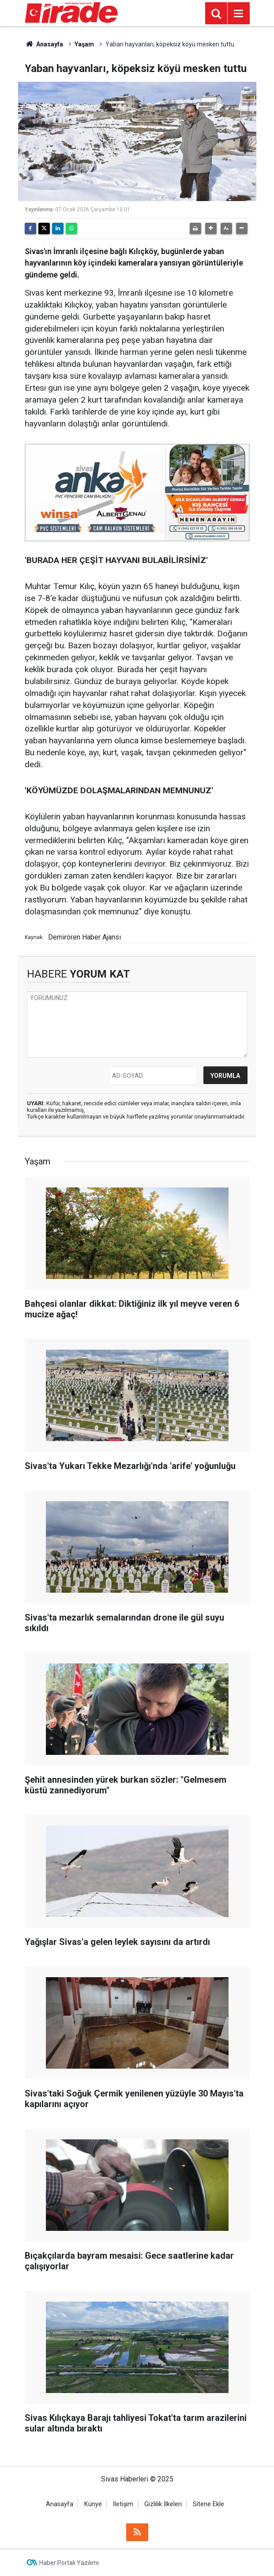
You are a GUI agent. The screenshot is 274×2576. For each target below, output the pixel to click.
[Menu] (239, 13)
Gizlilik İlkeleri (163, 2504)
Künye (93, 2504)
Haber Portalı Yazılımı (69, 2562)
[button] (211, 228)
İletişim (123, 2504)
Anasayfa (44, 44)
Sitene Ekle (208, 2504)
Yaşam (84, 44)
